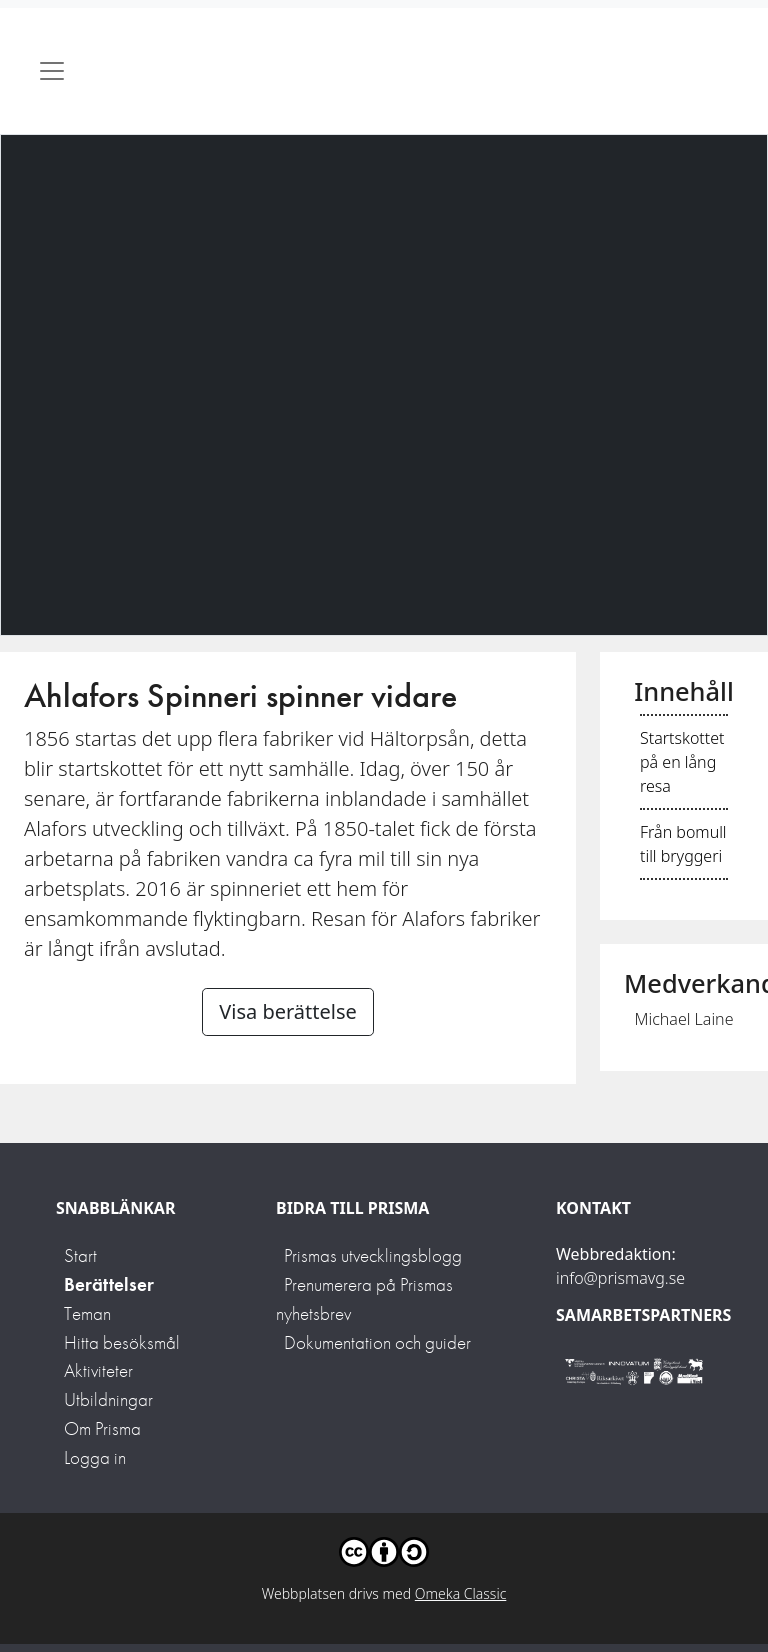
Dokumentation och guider (377, 1342)
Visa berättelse (288, 1011)
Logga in (95, 1457)
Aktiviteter (98, 1370)
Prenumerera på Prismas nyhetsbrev (364, 1299)
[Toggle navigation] (52, 71)
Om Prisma (102, 1428)
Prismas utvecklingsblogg (373, 1255)
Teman (87, 1313)
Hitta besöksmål (122, 1342)
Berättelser (109, 1284)
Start (80, 1255)
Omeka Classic (461, 1593)
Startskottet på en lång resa (682, 762)
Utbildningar (108, 1399)
